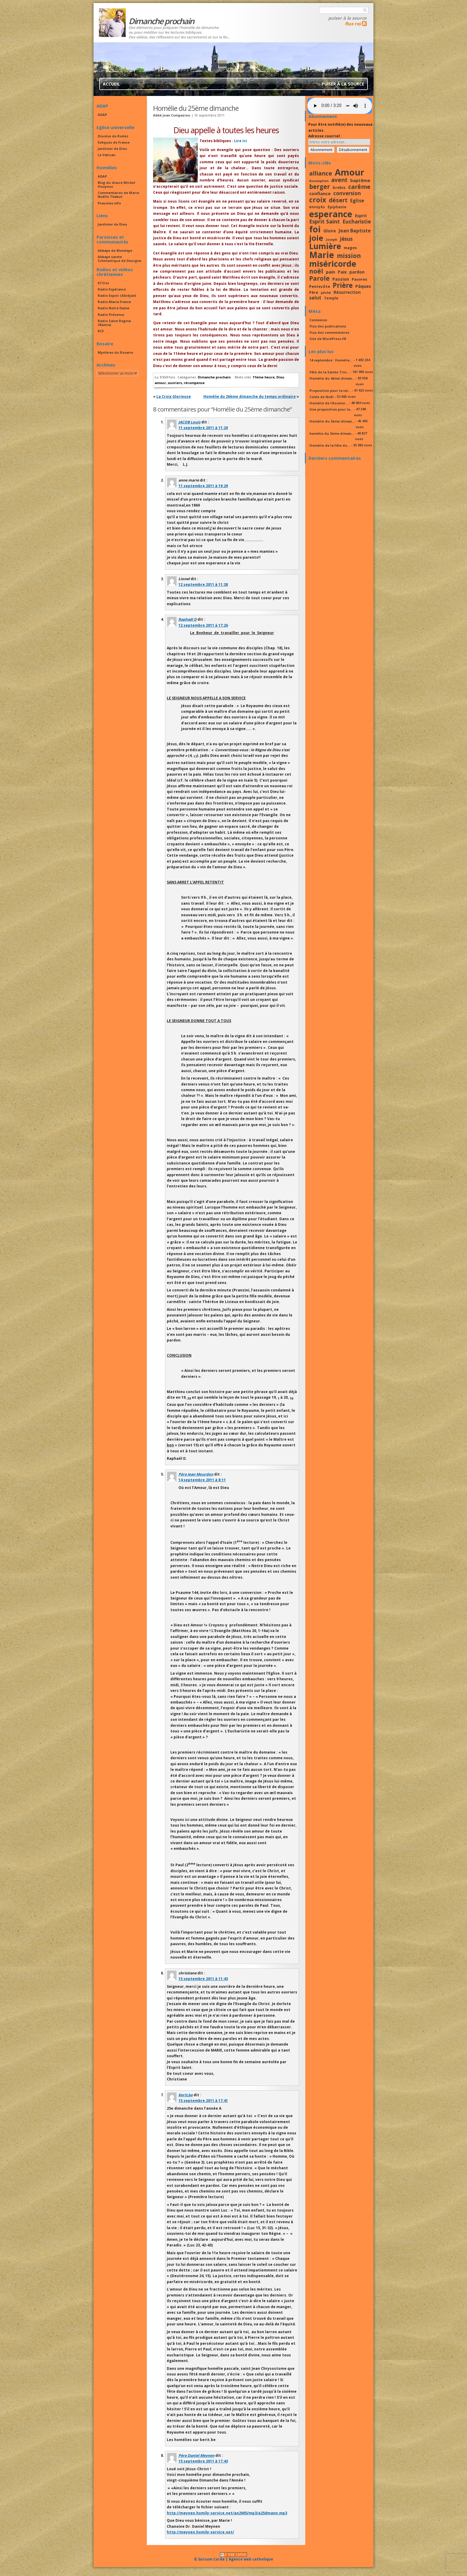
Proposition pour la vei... (330, 390)
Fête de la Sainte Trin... (329, 372)
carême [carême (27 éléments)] (359, 187)
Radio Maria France (114, 301)
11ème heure (264, 377)
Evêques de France (114, 142)
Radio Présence (111, 314)
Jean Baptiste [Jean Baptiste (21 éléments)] (355, 230)
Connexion (318, 320)
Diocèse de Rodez (113, 136)
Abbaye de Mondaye (115, 250)
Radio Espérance (112, 289)
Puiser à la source (347, 18)
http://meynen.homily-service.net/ (200, 2532)
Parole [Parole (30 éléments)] (319, 278)
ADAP (102, 114)
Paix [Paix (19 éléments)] (342, 272)
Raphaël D (187, 619)
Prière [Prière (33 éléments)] (343, 285)
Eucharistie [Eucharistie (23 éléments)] (357, 221)
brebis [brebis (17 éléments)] (339, 187)
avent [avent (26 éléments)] (339, 180)
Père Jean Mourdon (195, 1474)
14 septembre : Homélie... (330, 360)
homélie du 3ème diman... (331, 433)
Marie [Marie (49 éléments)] (321, 254)
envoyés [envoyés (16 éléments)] (317, 206)
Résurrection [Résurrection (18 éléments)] (347, 292)
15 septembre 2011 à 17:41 (203, 2100)
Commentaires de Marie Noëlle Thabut (118, 194)
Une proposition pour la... (331, 409)
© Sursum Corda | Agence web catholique (233, 2557)
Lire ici (240, 140)
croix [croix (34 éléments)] (317, 199)
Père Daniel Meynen (196, 2455)
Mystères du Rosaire (115, 352)
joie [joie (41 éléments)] (316, 238)
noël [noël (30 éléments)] (316, 271)
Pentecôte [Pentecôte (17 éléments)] (319, 286)
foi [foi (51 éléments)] (315, 229)
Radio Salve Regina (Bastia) (114, 323)
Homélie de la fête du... (329, 445)
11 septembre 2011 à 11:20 (203, 427)
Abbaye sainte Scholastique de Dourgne (119, 258)
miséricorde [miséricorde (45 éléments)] (332, 263)
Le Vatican (106, 155)
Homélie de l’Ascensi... (328, 403)
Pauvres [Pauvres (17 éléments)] (359, 279)
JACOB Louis (189, 422)
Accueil (111, 84)
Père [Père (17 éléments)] (313, 292)
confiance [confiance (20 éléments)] (320, 193)
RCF (101, 331)
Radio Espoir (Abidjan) (117, 295)
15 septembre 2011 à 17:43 (203, 2461)
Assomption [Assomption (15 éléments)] (319, 181)
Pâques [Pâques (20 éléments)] (363, 286)
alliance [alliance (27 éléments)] (320, 173)
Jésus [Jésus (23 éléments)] (346, 238)
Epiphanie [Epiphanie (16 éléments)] (337, 206)
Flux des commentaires (329, 332)
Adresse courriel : (325, 136)
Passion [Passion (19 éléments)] (340, 279)
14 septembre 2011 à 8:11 (202, 1479)
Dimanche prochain (214, 377)
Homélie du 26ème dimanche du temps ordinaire (249, 396)
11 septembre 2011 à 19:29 (203, 485)
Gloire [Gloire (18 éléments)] (329, 231)
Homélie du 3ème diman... (331, 421)
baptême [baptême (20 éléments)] (360, 180)
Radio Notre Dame (113, 308)
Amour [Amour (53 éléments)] (349, 172)
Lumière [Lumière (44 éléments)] (325, 246)
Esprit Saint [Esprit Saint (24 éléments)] (324, 221)
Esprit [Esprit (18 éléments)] (361, 215)
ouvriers (175, 383)
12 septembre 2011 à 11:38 (203, 584)
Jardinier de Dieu (112, 148)
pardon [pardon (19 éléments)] (357, 272)
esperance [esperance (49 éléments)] (330, 214)
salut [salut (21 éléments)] (315, 297)
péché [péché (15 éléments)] (326, 293)
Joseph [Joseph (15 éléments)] (331, 239)
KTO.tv (103, 283)
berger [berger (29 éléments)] (319, 186)
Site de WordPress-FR (327, 338)
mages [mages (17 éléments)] (350, 247)
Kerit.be (185, 2094)
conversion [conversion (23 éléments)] (347, 193)
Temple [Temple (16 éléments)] (331, 298)
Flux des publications (327, 326)
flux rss (353, 24)
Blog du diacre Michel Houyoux (116, 184)
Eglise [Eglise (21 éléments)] (357, 200)
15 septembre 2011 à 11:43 (203, 1978)
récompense (194, 383)
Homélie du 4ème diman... (331, 378)
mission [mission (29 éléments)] (349, 255)
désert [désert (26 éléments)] (338, 200)
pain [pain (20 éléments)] (330, 272)
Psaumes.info (109, 203)
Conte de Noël (321, 397)
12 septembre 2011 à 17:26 (203, 625)
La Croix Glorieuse (173, 396)
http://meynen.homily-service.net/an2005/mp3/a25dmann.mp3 (227, 2513)
